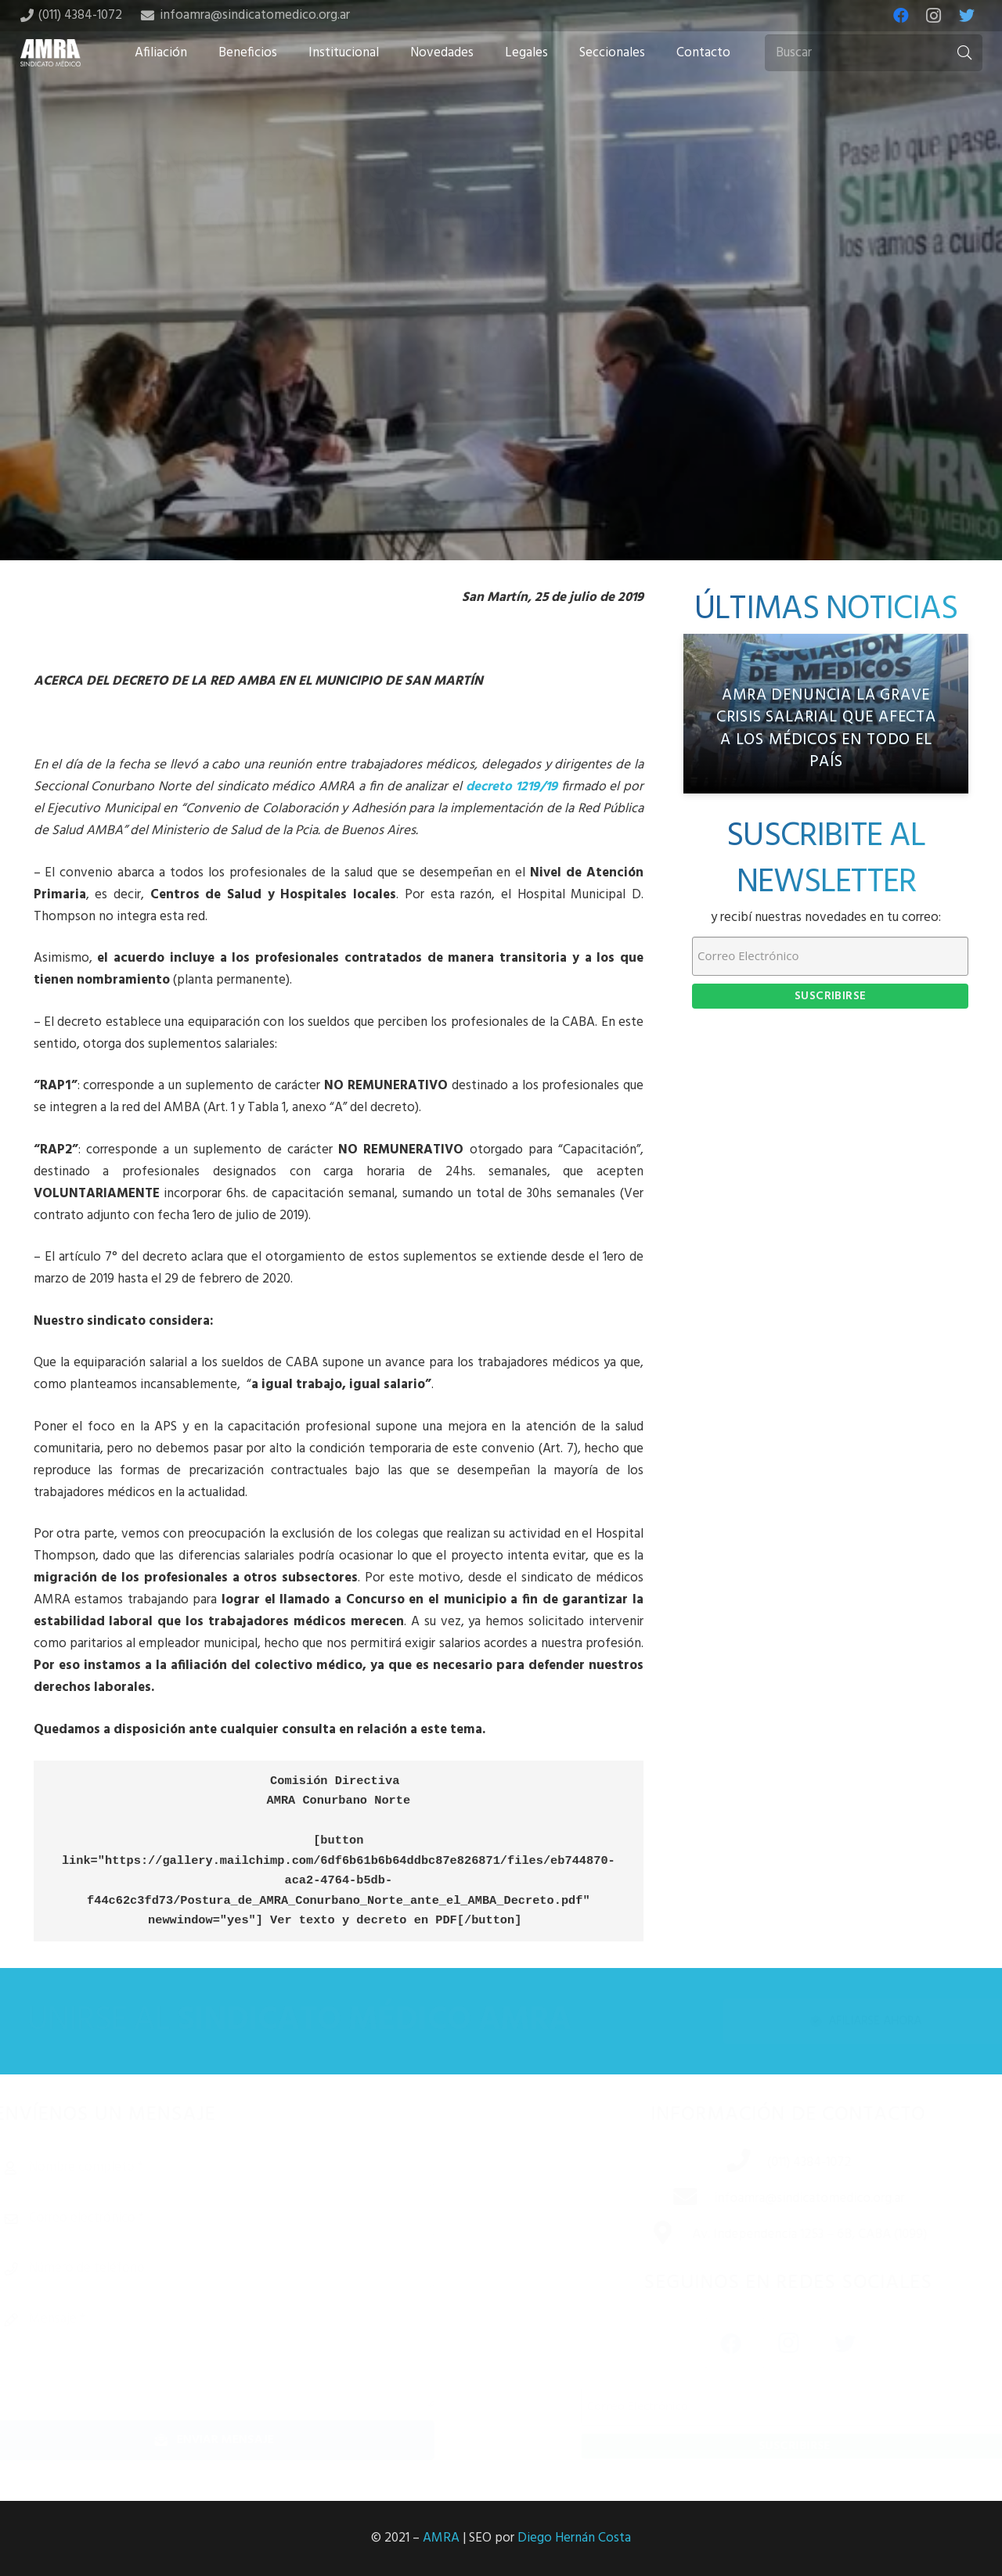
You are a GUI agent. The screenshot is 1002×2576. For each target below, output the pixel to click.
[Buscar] (873, 53)
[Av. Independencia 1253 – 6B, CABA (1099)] (643, 2235)
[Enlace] (50, 53)
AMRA (441, 2538)
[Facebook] (901, 15)
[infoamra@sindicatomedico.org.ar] (666, 2199)
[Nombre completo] (241, 2167)
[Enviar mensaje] (241, 2440)
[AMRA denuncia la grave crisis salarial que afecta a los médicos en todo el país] (825, 714)
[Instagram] (934, 15)
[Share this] (450, 436)
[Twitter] (966, 15)
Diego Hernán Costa (574, 2538)
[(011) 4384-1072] (719, 2163)
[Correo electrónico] (241, 2218)
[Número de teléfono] (241, 2268)
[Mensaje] (241, 2354)
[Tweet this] (501, 436)
